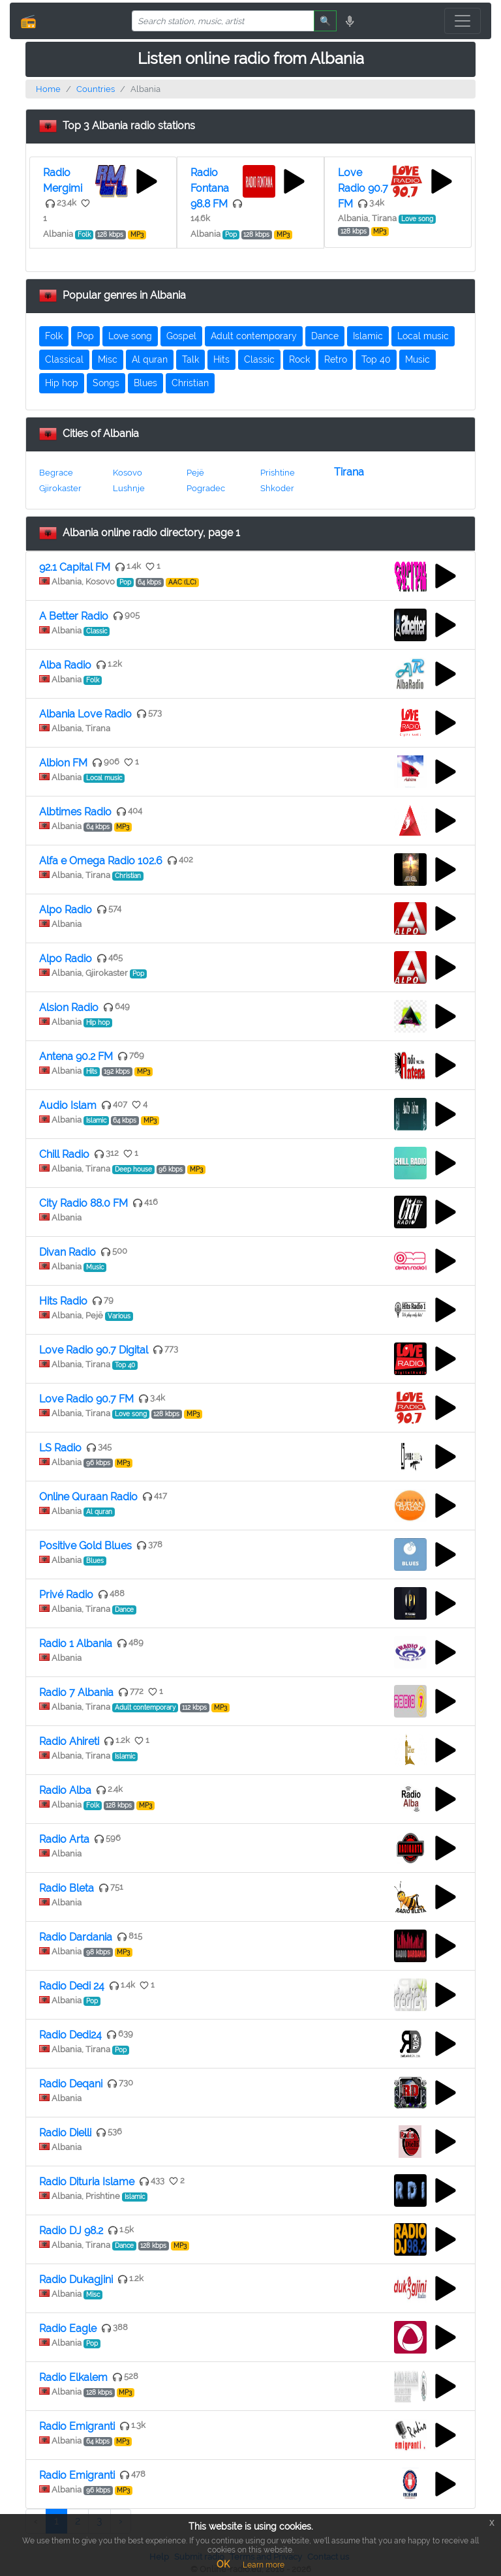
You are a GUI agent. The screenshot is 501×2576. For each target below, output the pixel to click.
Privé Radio (66, 1594)
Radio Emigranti (77, 2426)
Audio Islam (68, 1105)
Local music (423, 336)
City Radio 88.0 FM (83, 1203)
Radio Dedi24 (70, 2035)
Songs (106, 383)
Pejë (195, 472)
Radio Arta (64, 1839)
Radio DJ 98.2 (71, 2230)
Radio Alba (65, 1790)
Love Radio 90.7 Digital (93, 1350)
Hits (221, 359)
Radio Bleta (66, 1888)
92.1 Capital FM (74, 567)
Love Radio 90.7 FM (363, 188)
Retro (335, 359)
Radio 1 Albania (75, 1643)
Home (48, 89)
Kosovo (127, 472)
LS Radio (60, 1448)
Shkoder (277, 488)
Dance (325, 336)
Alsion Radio (69, 1007)
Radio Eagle (68, 2328)
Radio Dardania (75, 1937)
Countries (95, 89)
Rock (299, 359)
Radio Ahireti (69, 1741)
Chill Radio (64, 1154)
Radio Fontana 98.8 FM (209, 188)
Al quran (150, 359)
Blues (145, 383)
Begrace (56, 472)
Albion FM (63, 763)
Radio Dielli (65, 2133)
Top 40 (376, 359)
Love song (130, 336)
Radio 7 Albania (76, 1692)
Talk (190, 359)
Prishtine (277, 472)
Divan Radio (67, 1252)
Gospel (181, 336)
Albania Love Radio (85, 714)
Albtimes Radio (75, 812)
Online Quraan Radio (88, 1497)
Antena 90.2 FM (76, 1056)
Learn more (263, 2564)
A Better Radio (73, 616)
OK (223, 2564)
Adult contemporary (254, 336)
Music (417, 359)
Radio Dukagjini (76, 2279)
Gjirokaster (60, 488)
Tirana (349, 472)
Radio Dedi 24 (71, 1986)
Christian (190, 383)
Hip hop (61, 383)
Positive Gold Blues (85, 1545)
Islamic (368, 336)
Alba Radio (65, 665)
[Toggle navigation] (462, 21)
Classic (259, 359)
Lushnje (129, 488)
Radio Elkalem (73, 2377)
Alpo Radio (65, 909)
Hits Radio (63, 1301)
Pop (85, 336)
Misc (107, 359)
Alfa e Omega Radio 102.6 (100, 861)
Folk (54, 336)
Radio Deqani (70, 2084)
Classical (64, 359)
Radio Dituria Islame (86, 2181)
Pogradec (206, 488)
